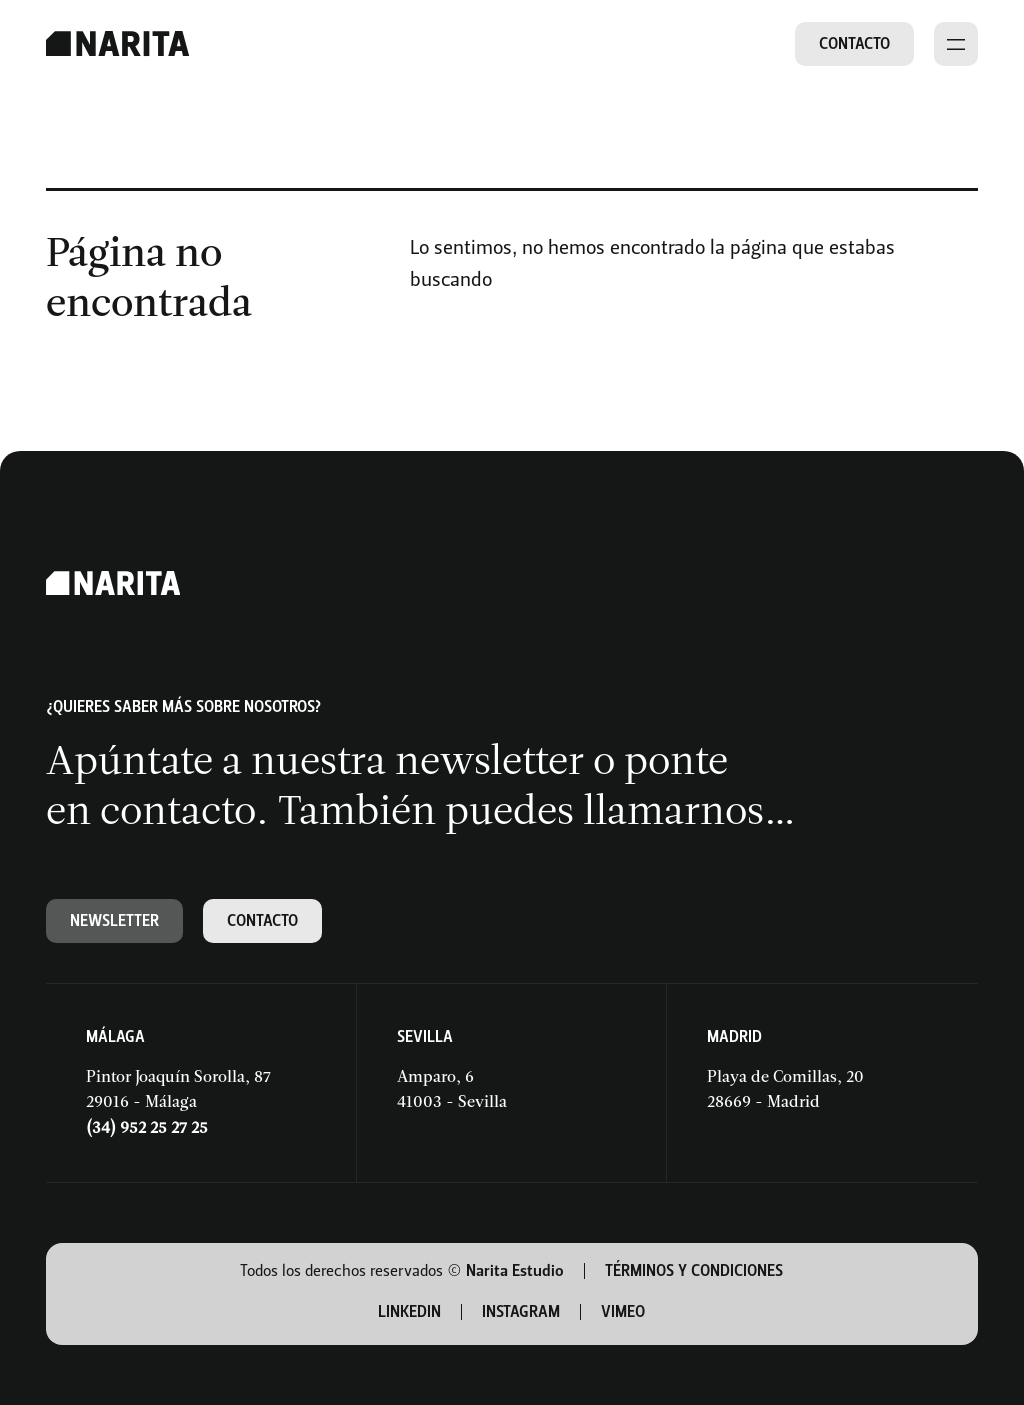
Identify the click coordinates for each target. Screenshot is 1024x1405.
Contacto (854, 43)
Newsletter (114, 920)
